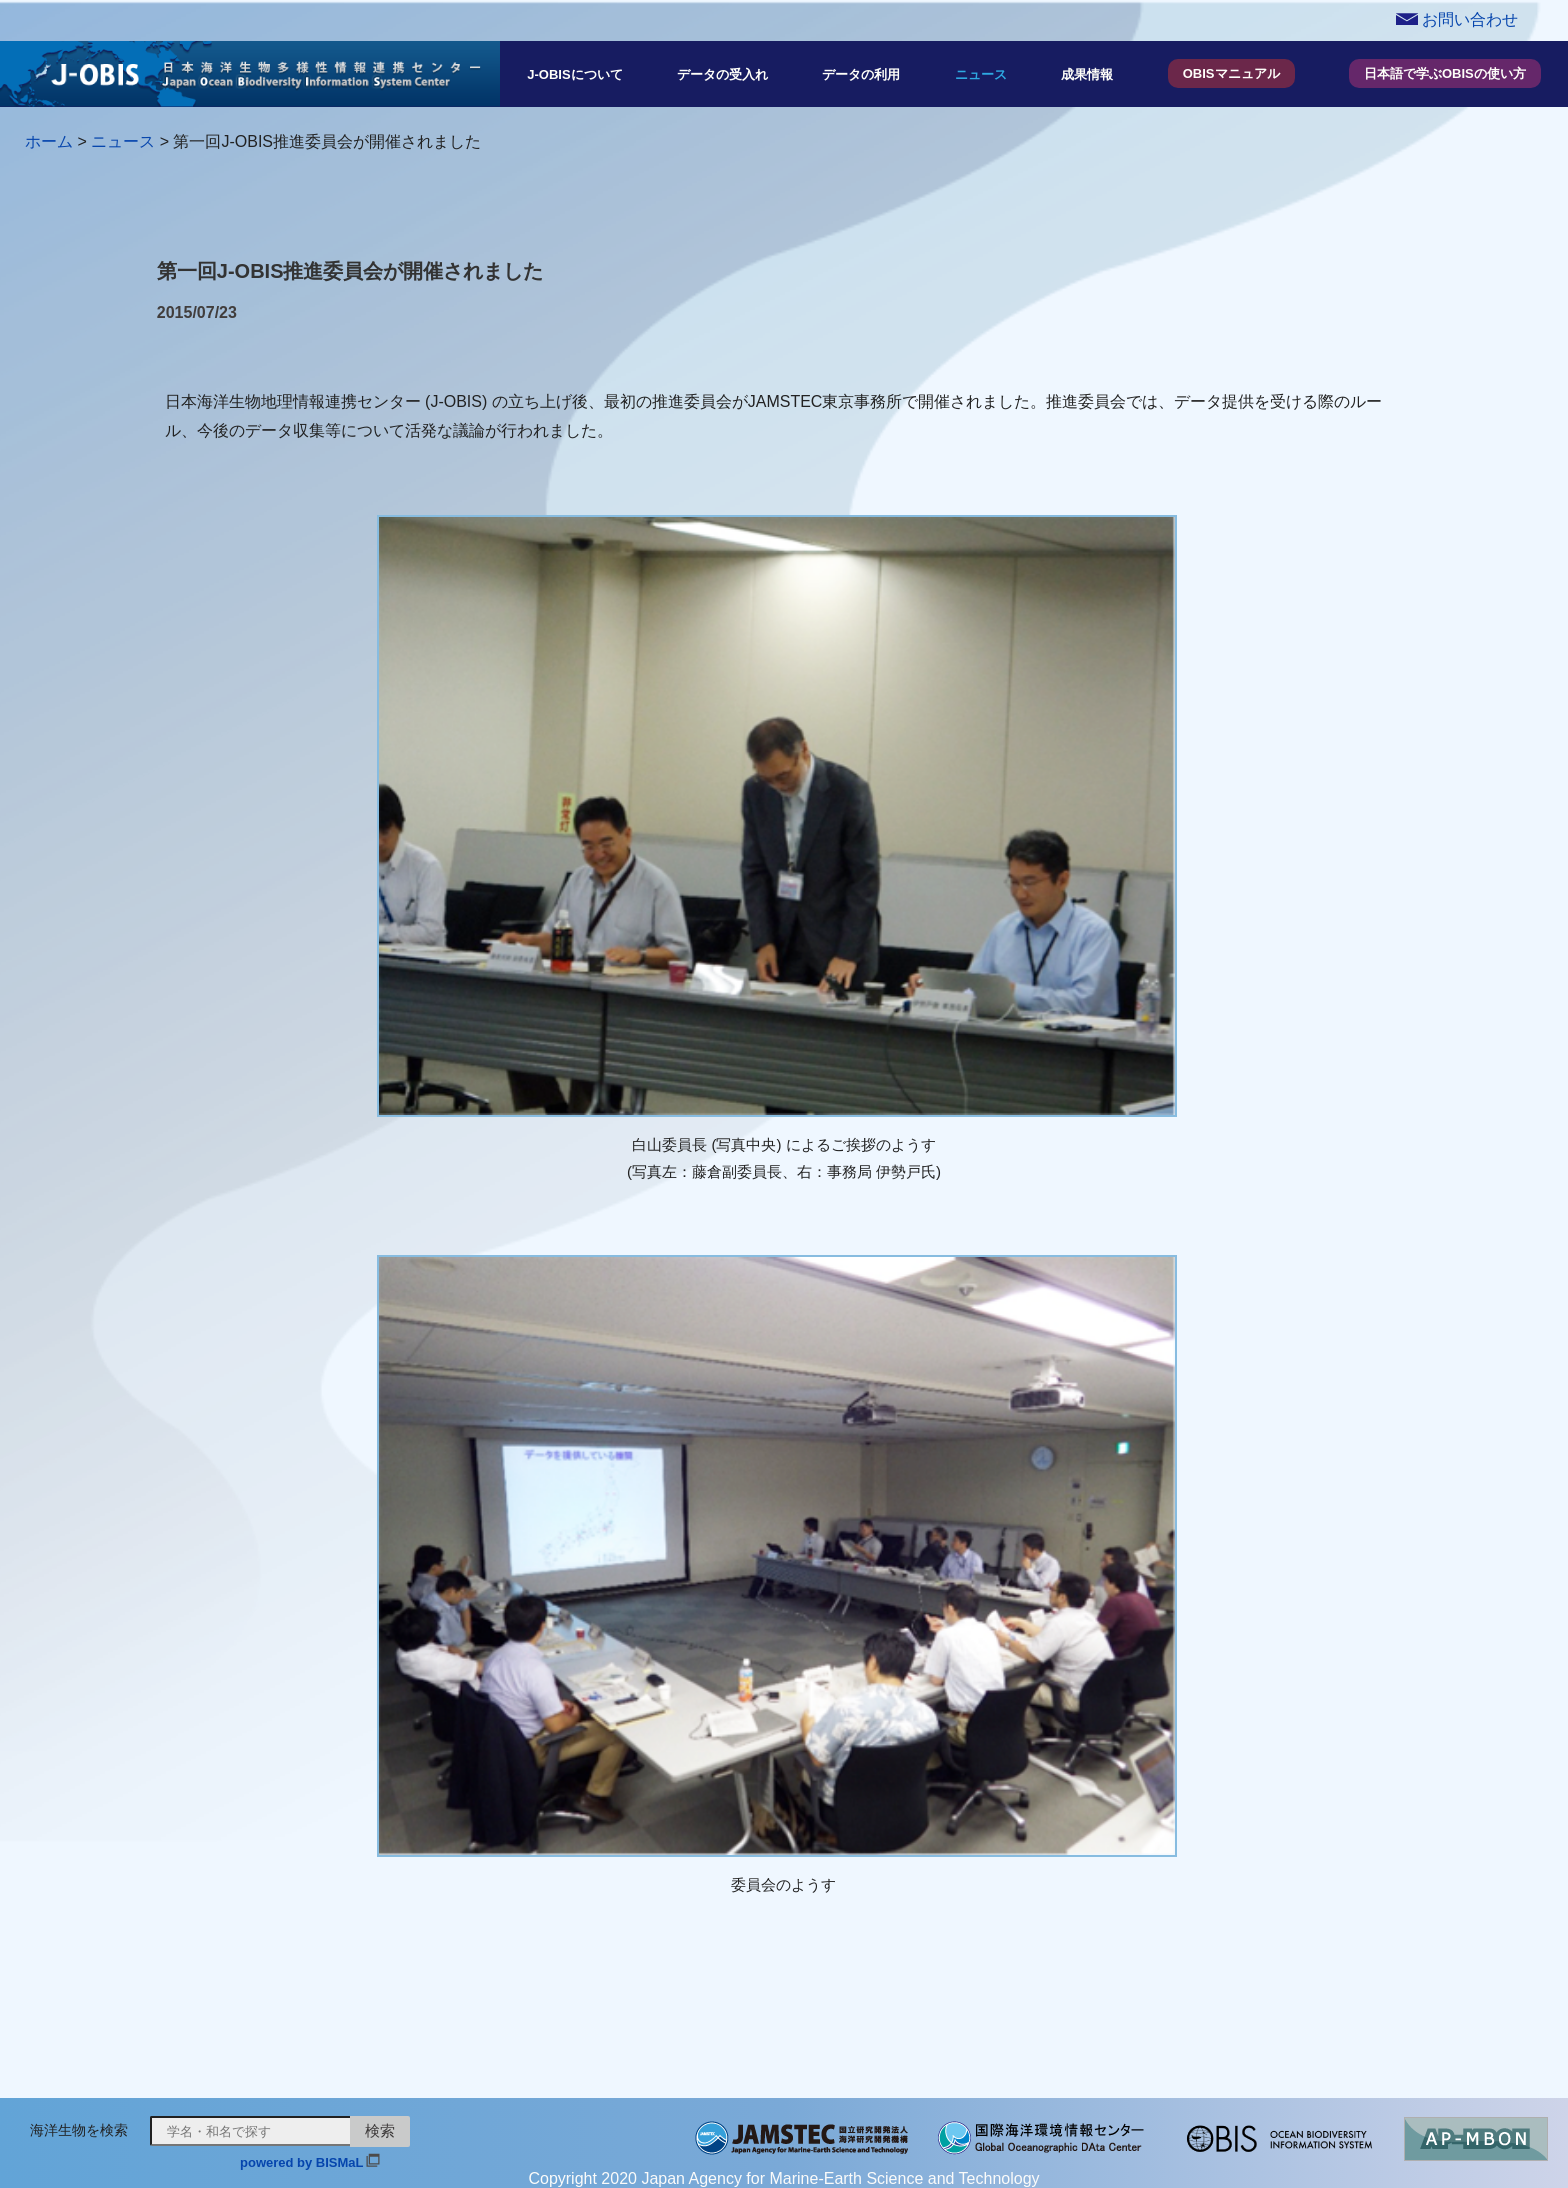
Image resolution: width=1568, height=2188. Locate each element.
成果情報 (1087, 73)
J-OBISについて (574, 73)
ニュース (981, 73)
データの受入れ (722, 73)
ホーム (49, 141)
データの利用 (861, 73)
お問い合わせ (1457, 19)
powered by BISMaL (302, 2162)
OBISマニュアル (1231, 73)
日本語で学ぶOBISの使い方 (1445, 73)
